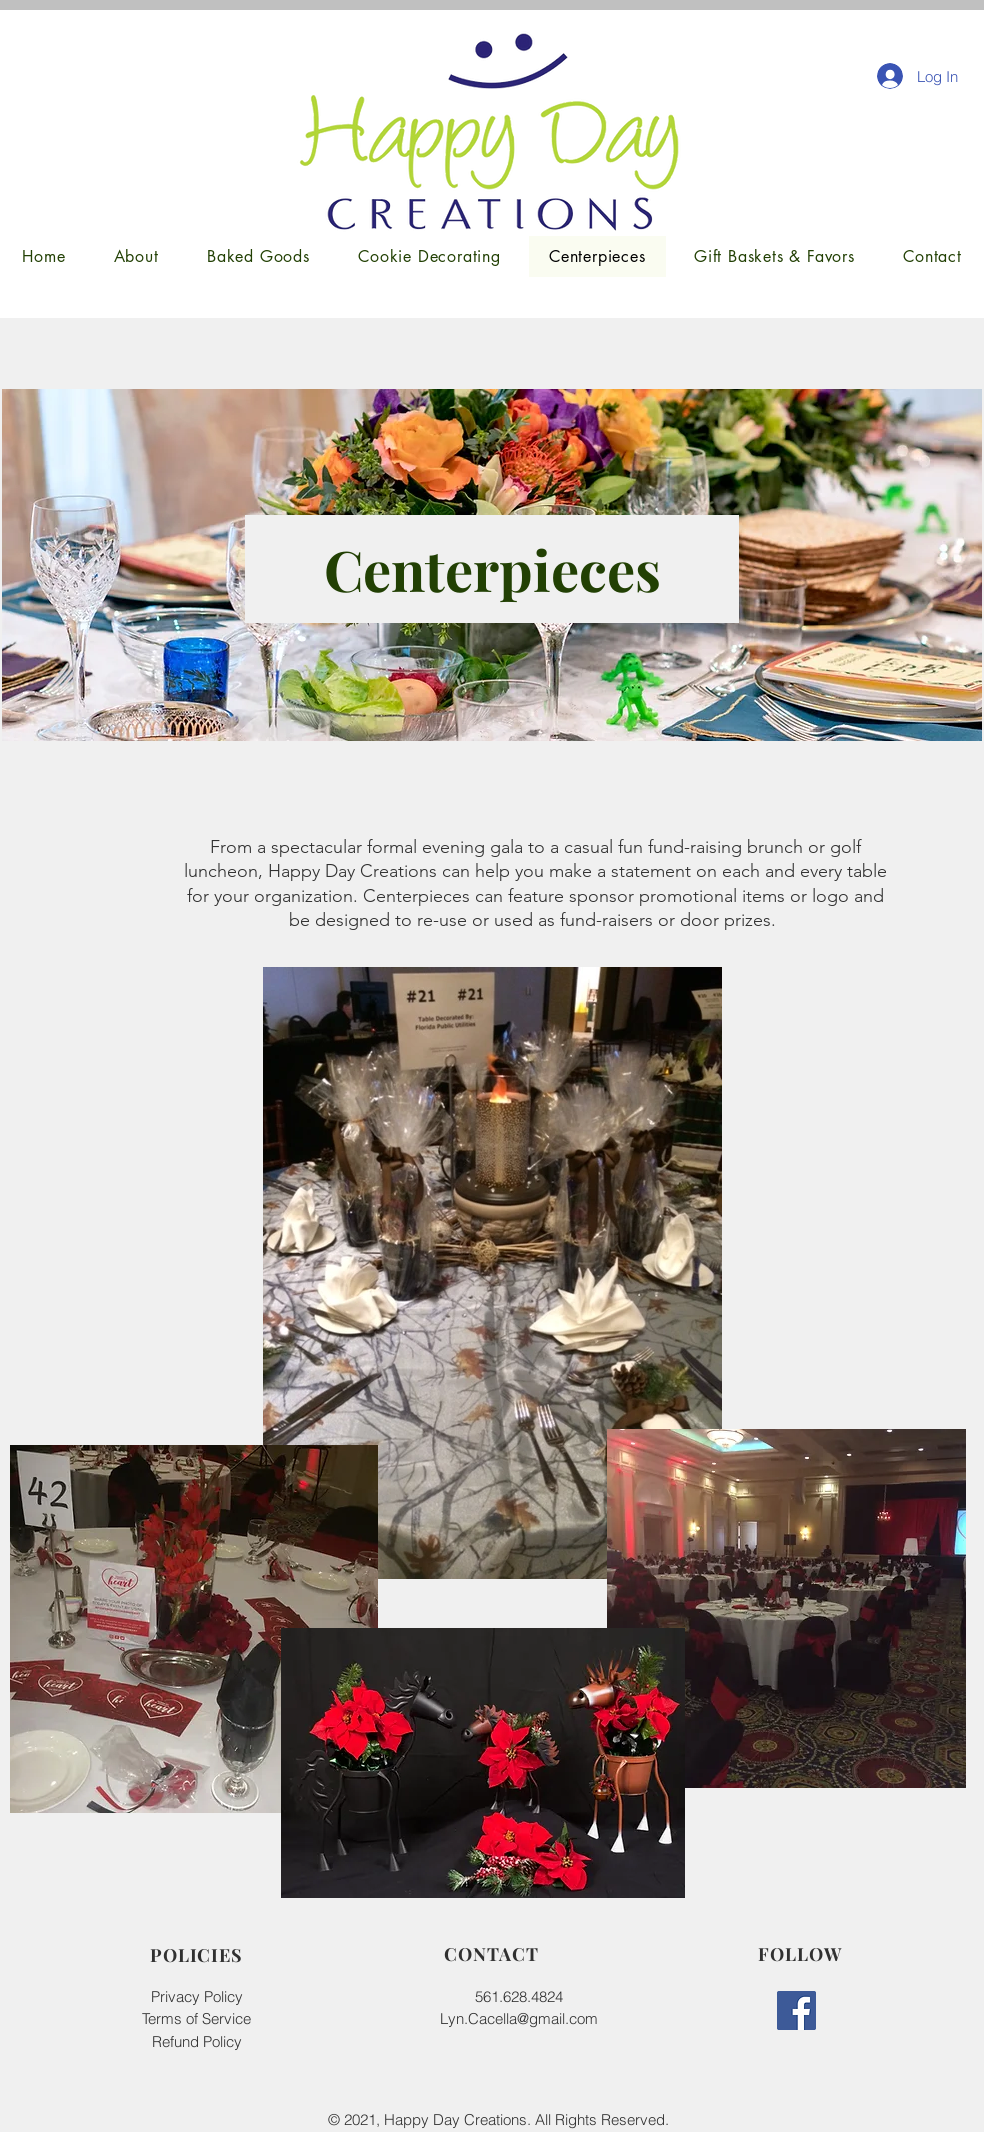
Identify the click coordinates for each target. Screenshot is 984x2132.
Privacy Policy (197, 1996)
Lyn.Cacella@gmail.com (519, 2018)
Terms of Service (196, 2018)
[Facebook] (796, 2010)
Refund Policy (197, 2041)
